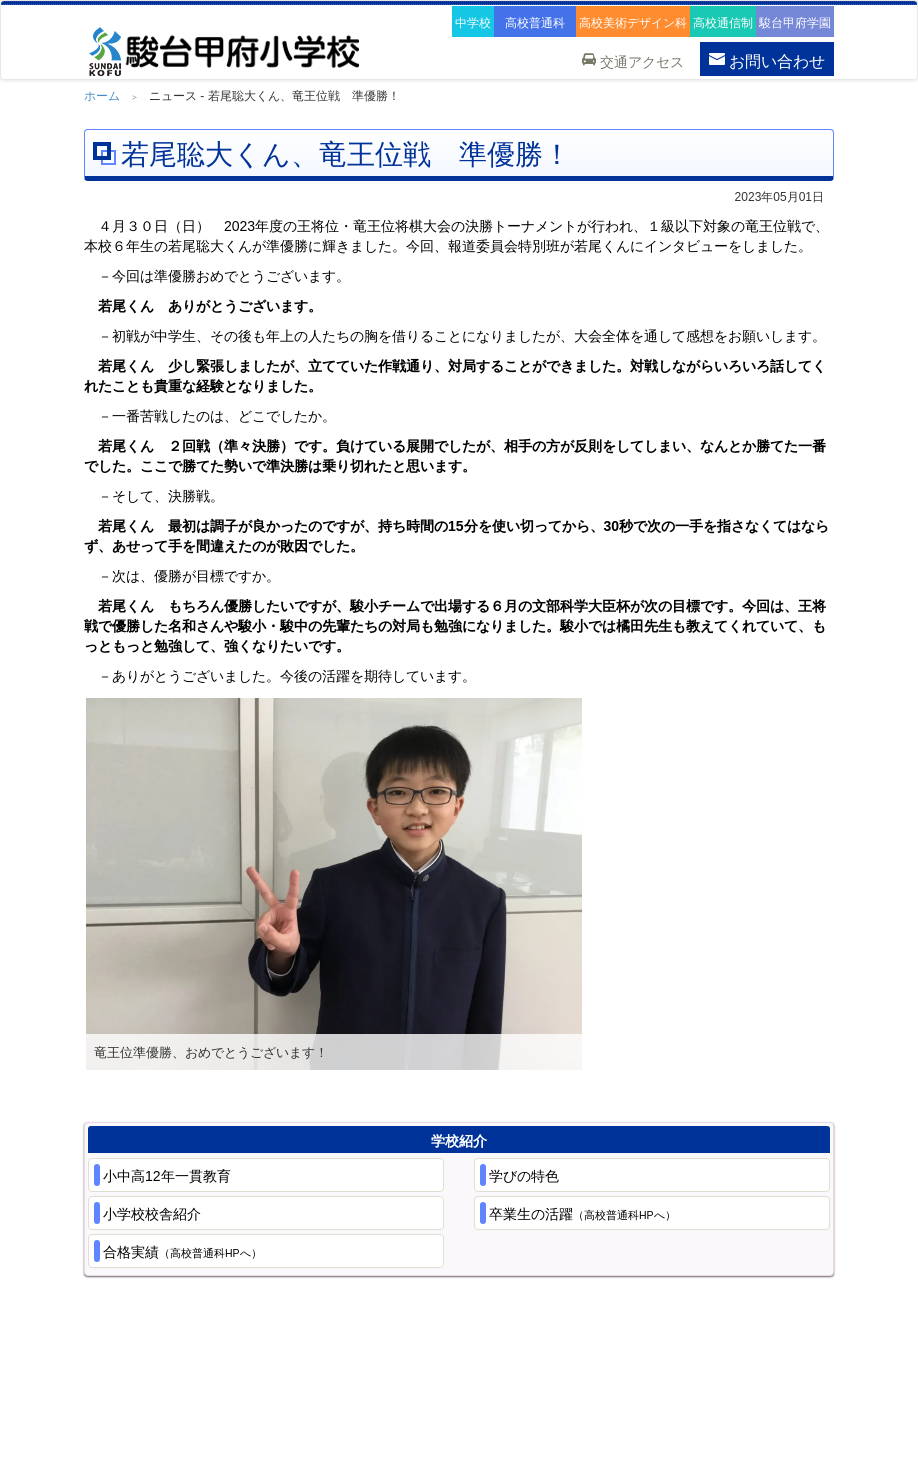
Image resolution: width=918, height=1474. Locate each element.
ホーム (102, 96)
